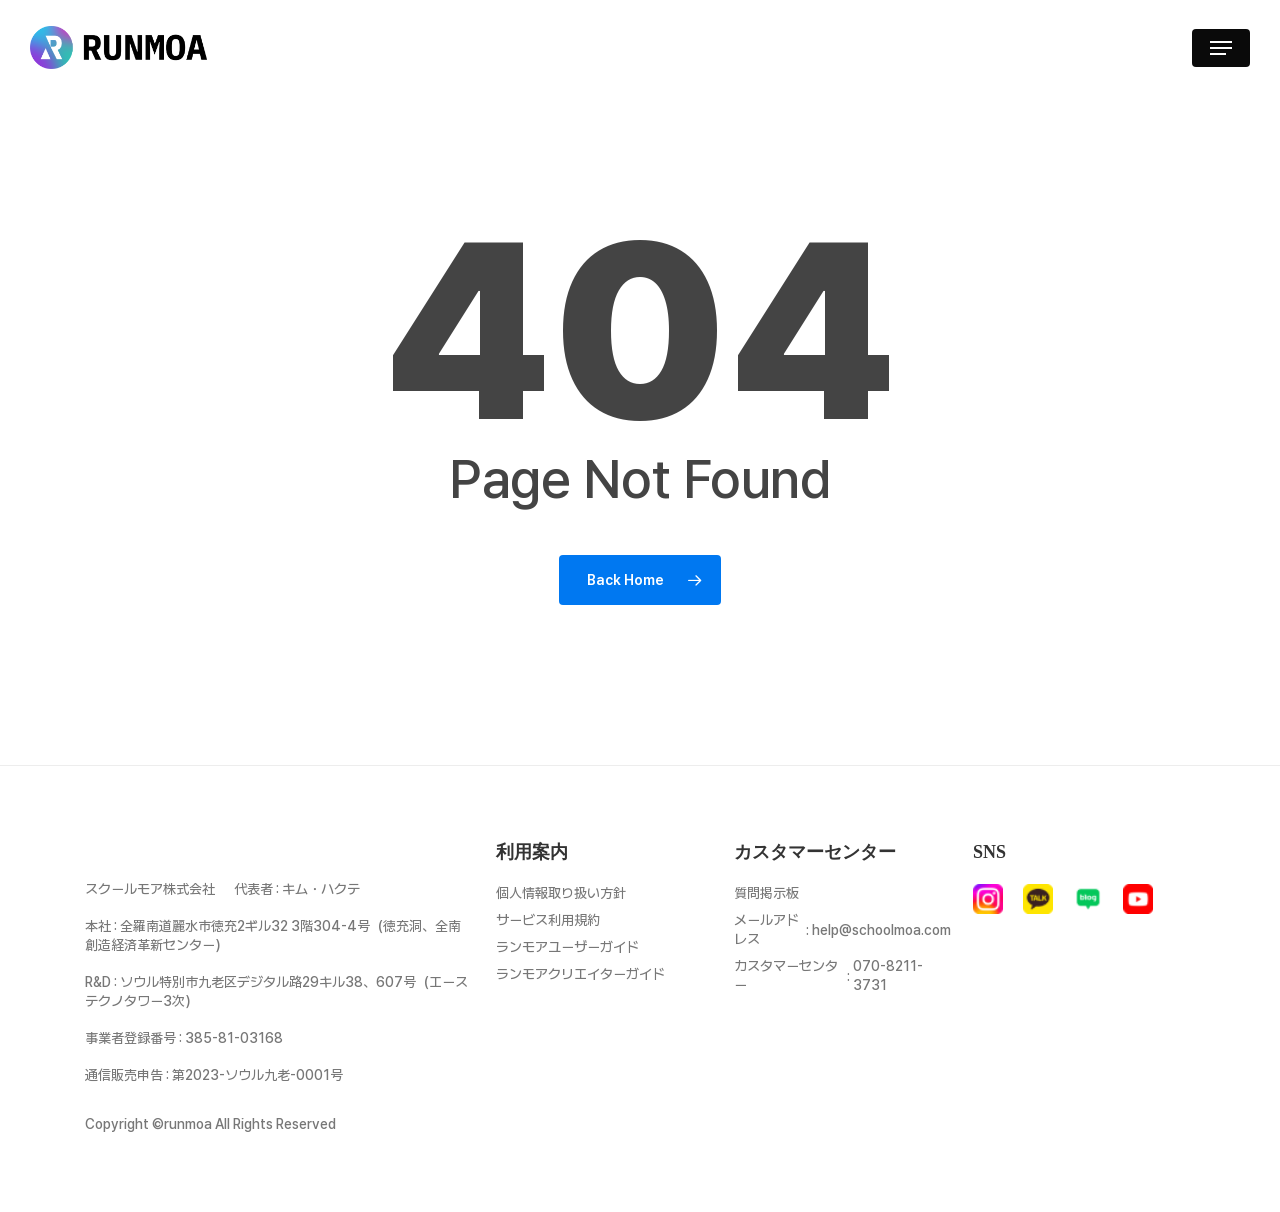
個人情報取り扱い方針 (561, 893)
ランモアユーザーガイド (567, 947)
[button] (1221, 48)
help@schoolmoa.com (881, 930)
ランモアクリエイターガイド (580, 974)
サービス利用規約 (548, 920)
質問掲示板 (766, 893)
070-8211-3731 (888, 975)
